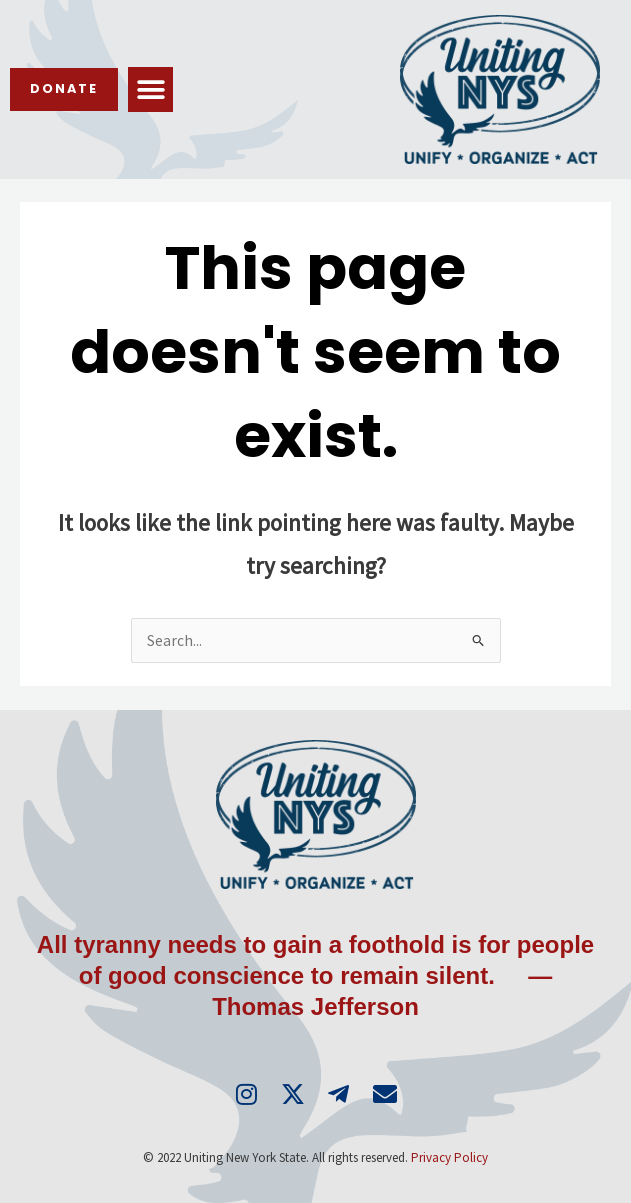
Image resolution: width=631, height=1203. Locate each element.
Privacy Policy (449, 1157)
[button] (150, 89)
